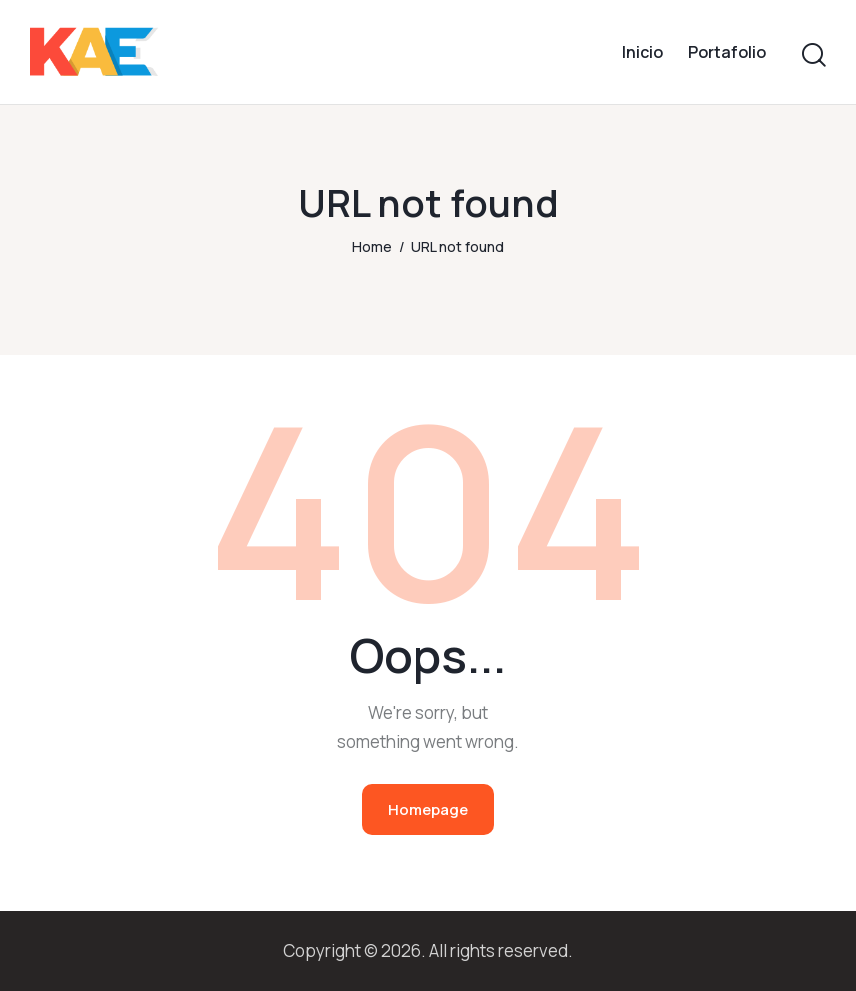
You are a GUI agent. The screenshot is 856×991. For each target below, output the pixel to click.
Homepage (428, 809)
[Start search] (814, 55)
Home (372, 246)
